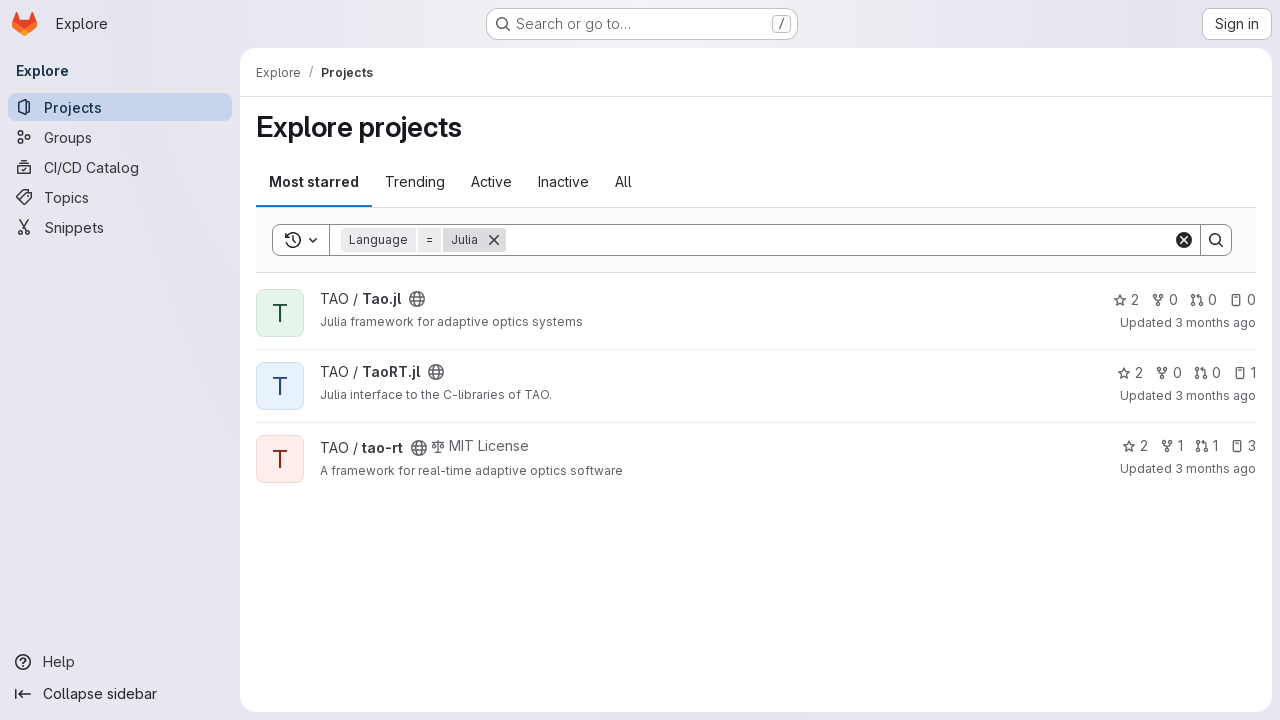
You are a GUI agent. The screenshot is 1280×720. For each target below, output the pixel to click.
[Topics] (120, 197)
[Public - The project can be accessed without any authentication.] (417, 299)
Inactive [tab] (563, 181)
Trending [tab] (415, 181)
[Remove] (494, 240)
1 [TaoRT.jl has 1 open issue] (1244, 372)
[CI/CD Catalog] (120, 167)
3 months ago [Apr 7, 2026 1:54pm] (1215, 468)
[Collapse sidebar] (120, 694)
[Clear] (1184, 240)
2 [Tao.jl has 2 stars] (1126, 299)
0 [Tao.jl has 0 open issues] (1242, 299)
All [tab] (623, 181)
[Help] (120, 662)
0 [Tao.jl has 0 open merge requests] (1203, 299)
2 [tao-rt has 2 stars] (1135, 445)
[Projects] (120, 107)
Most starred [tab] (314, 181)
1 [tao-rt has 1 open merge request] (1206, 445)
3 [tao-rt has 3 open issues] (1243, 445)
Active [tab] (491, 181)
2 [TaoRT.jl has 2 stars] (1130, 372)
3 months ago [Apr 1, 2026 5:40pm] (1215, 395)
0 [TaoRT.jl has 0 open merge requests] (1207, 372)
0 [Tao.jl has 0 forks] (1164, 299)
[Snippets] (120, 227)
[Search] (839, 240)
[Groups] (120, 137)
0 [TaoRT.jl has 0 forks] (1168, 372)
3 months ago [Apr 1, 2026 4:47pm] (1215, 322)
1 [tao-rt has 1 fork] (1171, 445)
